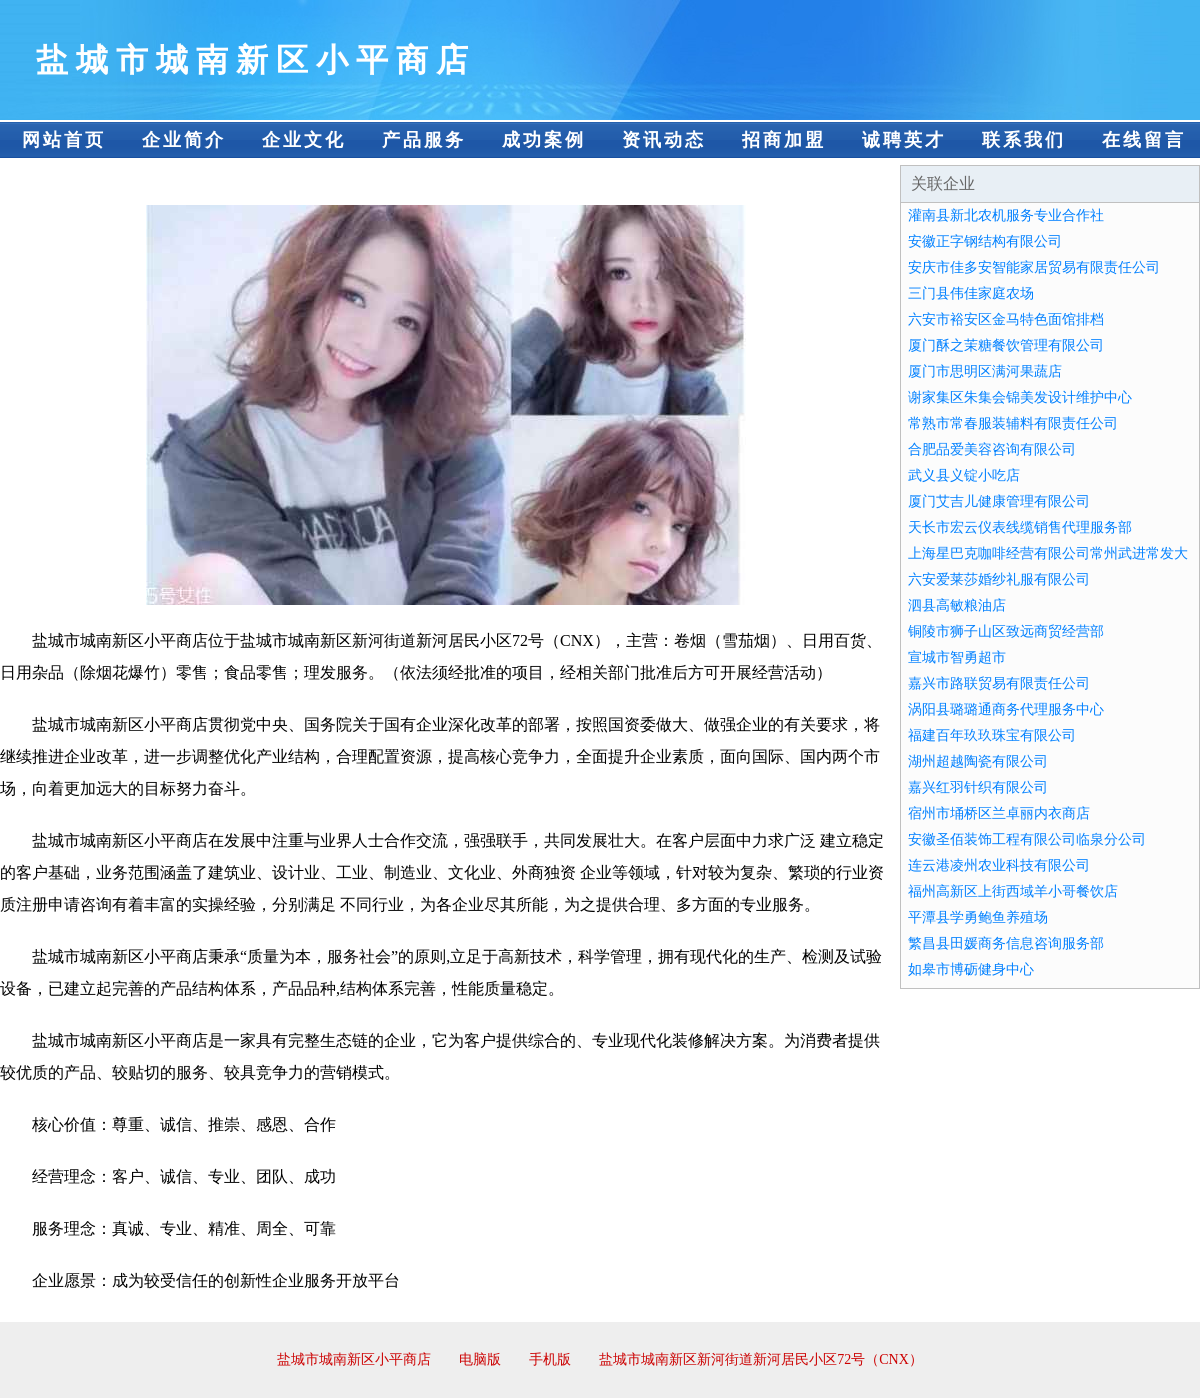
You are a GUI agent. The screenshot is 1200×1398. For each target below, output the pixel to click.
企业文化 (304, 140)
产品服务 (424, 140)
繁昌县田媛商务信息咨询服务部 (1006, 943)
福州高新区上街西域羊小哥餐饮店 (1013, 891)
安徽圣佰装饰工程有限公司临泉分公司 (1027, 839)
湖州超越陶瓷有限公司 (978, 761)
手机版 (550, 1359)
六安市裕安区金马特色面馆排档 (1006, 319)
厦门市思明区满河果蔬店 (985, 371)
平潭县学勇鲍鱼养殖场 (978, 917)
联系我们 (1024, 140)
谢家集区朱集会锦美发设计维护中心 (1020, 397)
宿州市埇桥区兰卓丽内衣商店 (999, 813)
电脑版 (480, 1359)
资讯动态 (664, 140)
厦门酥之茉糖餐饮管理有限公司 (1006, 345)
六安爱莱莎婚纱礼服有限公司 (999, 579)
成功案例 (544, 140)
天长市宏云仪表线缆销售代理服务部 (1020, 527)
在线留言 (1144, 140)
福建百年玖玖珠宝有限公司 (992, 735)
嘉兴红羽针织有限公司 (978, 787)
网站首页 (64, 140)
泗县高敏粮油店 (957, 605)
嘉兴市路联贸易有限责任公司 (999, 683)
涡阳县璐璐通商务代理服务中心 (1006, 709)
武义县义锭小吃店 (964, 475)
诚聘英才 (904, 140)
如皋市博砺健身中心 (971, 969)
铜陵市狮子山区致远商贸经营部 (1006, 631)
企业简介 (184, 140)
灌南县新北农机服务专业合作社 (1006, 215)
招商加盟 (784, 140)
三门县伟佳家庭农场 (971, 293)
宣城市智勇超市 (957, 657)
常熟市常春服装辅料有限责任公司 (1013, 423)
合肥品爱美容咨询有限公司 (992, 449)
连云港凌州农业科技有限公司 (999, 865)
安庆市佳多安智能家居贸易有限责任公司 (1034, 267)
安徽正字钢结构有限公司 (985, 241)
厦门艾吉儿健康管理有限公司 (999, 501)
